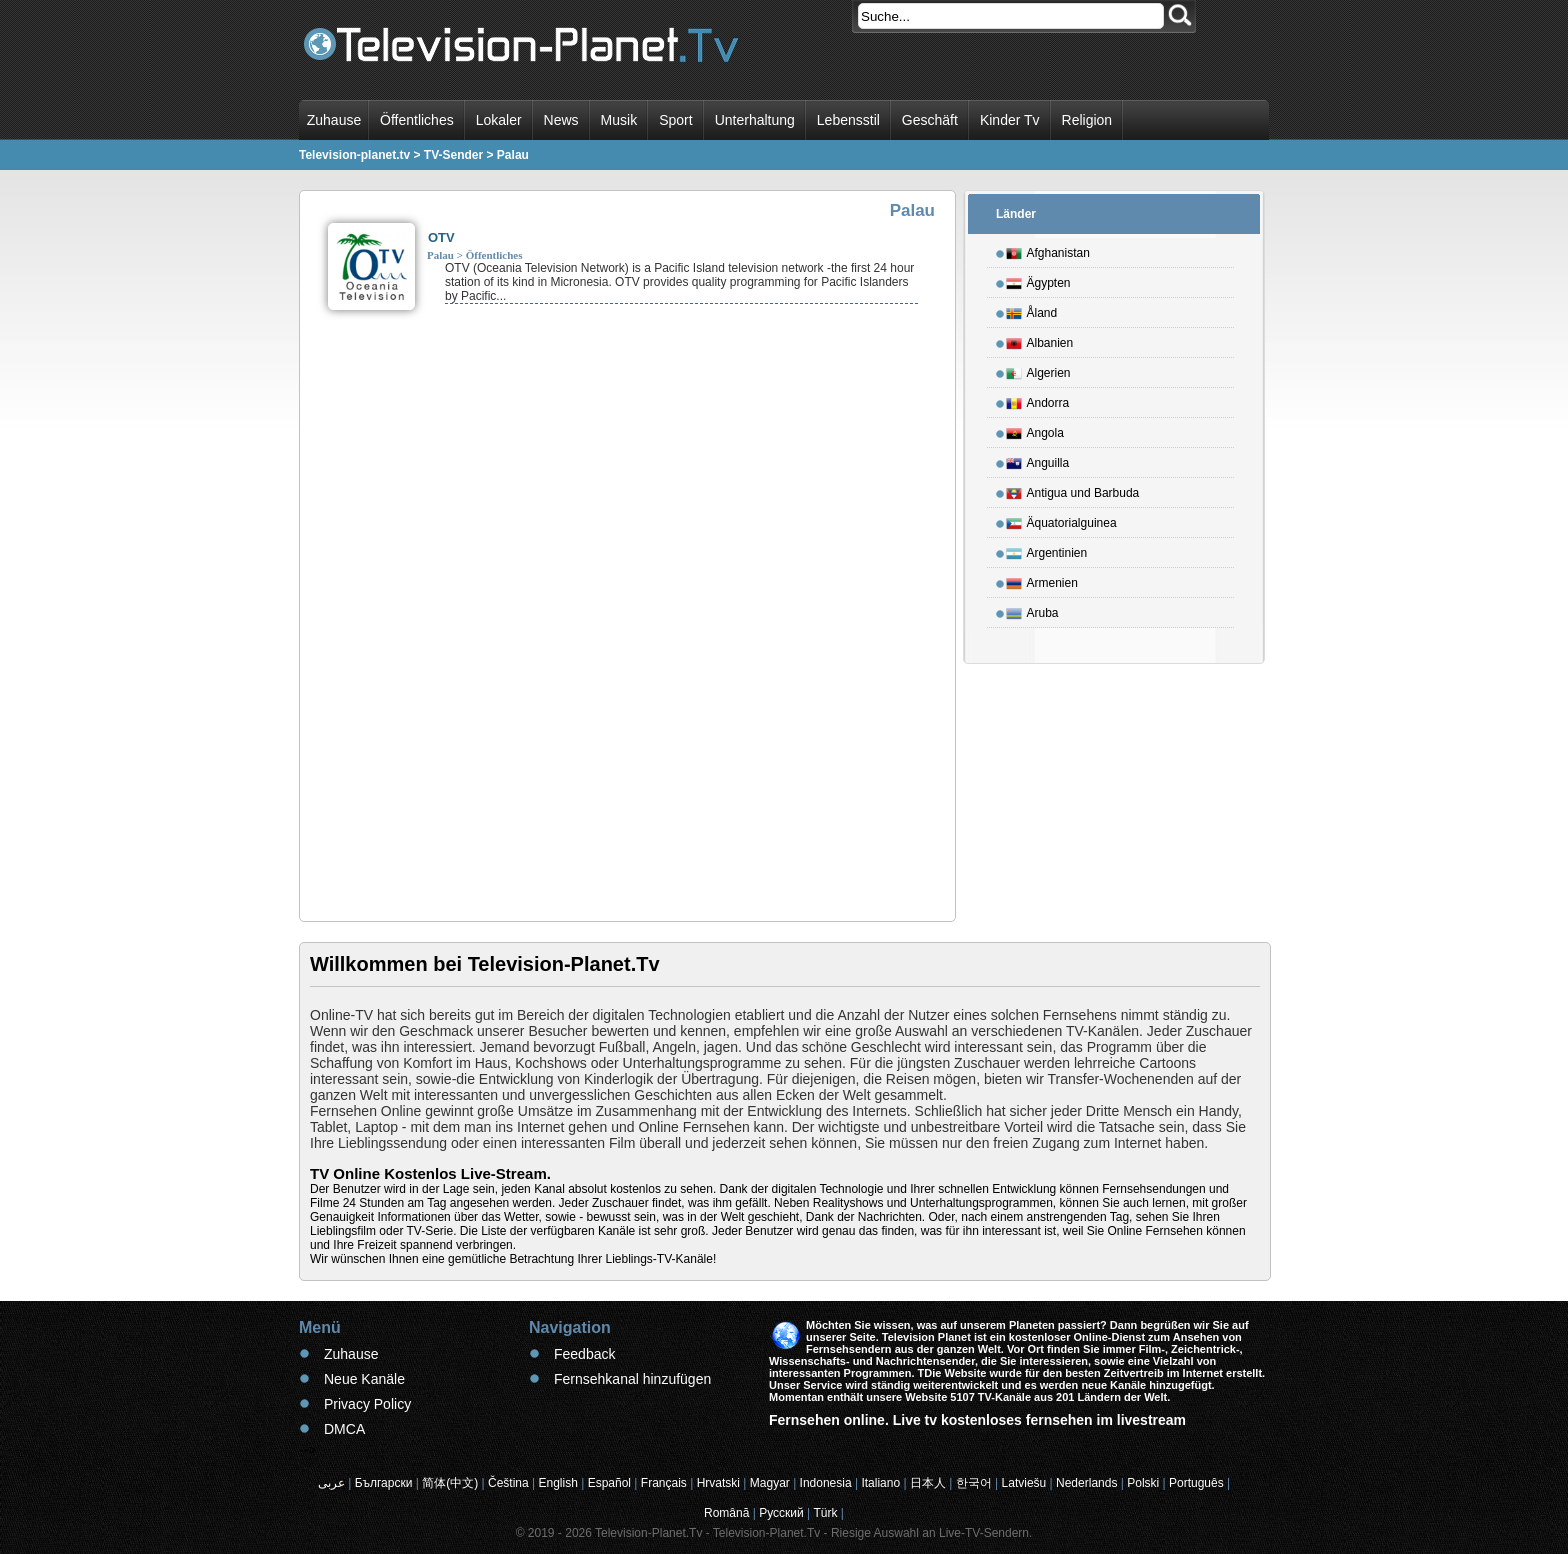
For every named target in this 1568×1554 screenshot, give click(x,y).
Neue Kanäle (364, 1379)
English (558, 1483)
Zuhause (334, 120)
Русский (781, 1513)
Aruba (1032, 610)
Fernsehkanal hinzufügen (632, 1379)
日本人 (928, 1483)
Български (384, 1483)
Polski (1143, 1483)
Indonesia (826, 1483)
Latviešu (1024, 1483)
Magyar (770, 1483)
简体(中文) (450, 1483)
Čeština (508, 1483)
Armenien (1042, 580)
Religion (1087, 120)
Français (664, 1483)
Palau (440, 255)
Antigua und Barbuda (1073, 490)
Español (609, 1483)
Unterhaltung (755, 120)
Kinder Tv (1010, 120)
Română (726, 1513)
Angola (1035, 430)
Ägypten (1038, 280)
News (561, 120)
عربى (331, 1483)
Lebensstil (848, 120)
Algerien (1038, 370)
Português (1196, 1483)
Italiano (880, 1483)
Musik (619, 120)
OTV (441, 237)
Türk (826, 1513)
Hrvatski (718, 1483)
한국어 (974, 1483)
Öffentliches (417, 120)
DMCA (344, 1429)
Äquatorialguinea (1061, 520)
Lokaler (499, 120)
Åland (1032, 310)
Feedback (584, 1354)
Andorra (1038, 400)
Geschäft (930, 120)
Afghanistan (1048, 250)
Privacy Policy (367, 1404)
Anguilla (1038, 460)
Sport (675, 120)
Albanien (1040, 340)
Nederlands (1086, 1483)
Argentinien (1047, 550)
